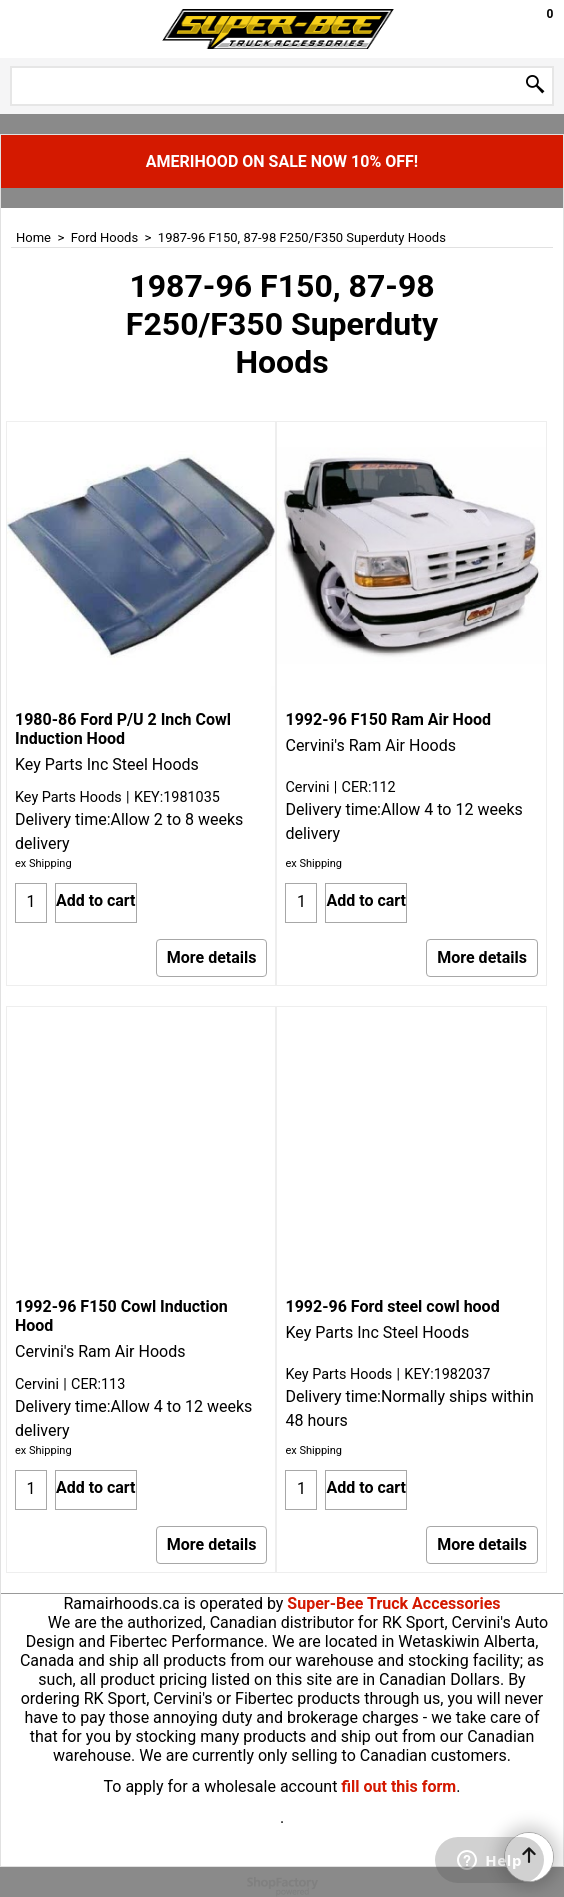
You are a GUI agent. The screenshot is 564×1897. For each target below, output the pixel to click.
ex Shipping (43, 863)
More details (212, 957)
